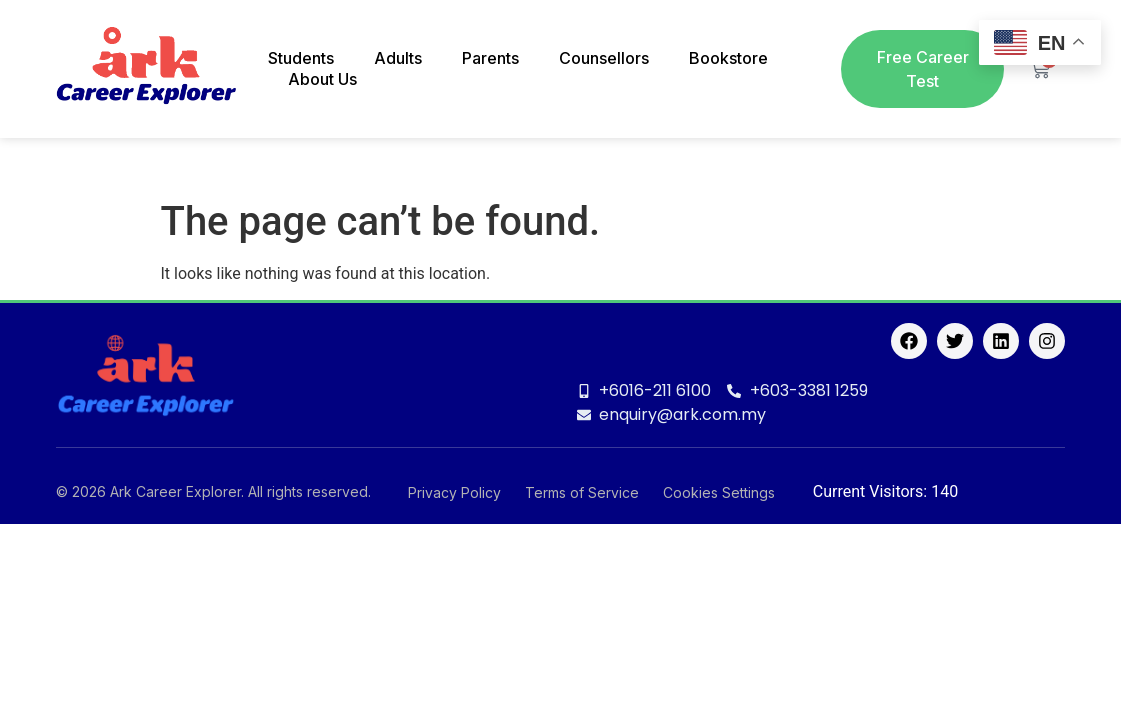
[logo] (146, 69)
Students (301, 58)
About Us (322, 79)
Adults (398, 58)
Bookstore (728, 58)
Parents (490, 58)
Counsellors (604, 58)
